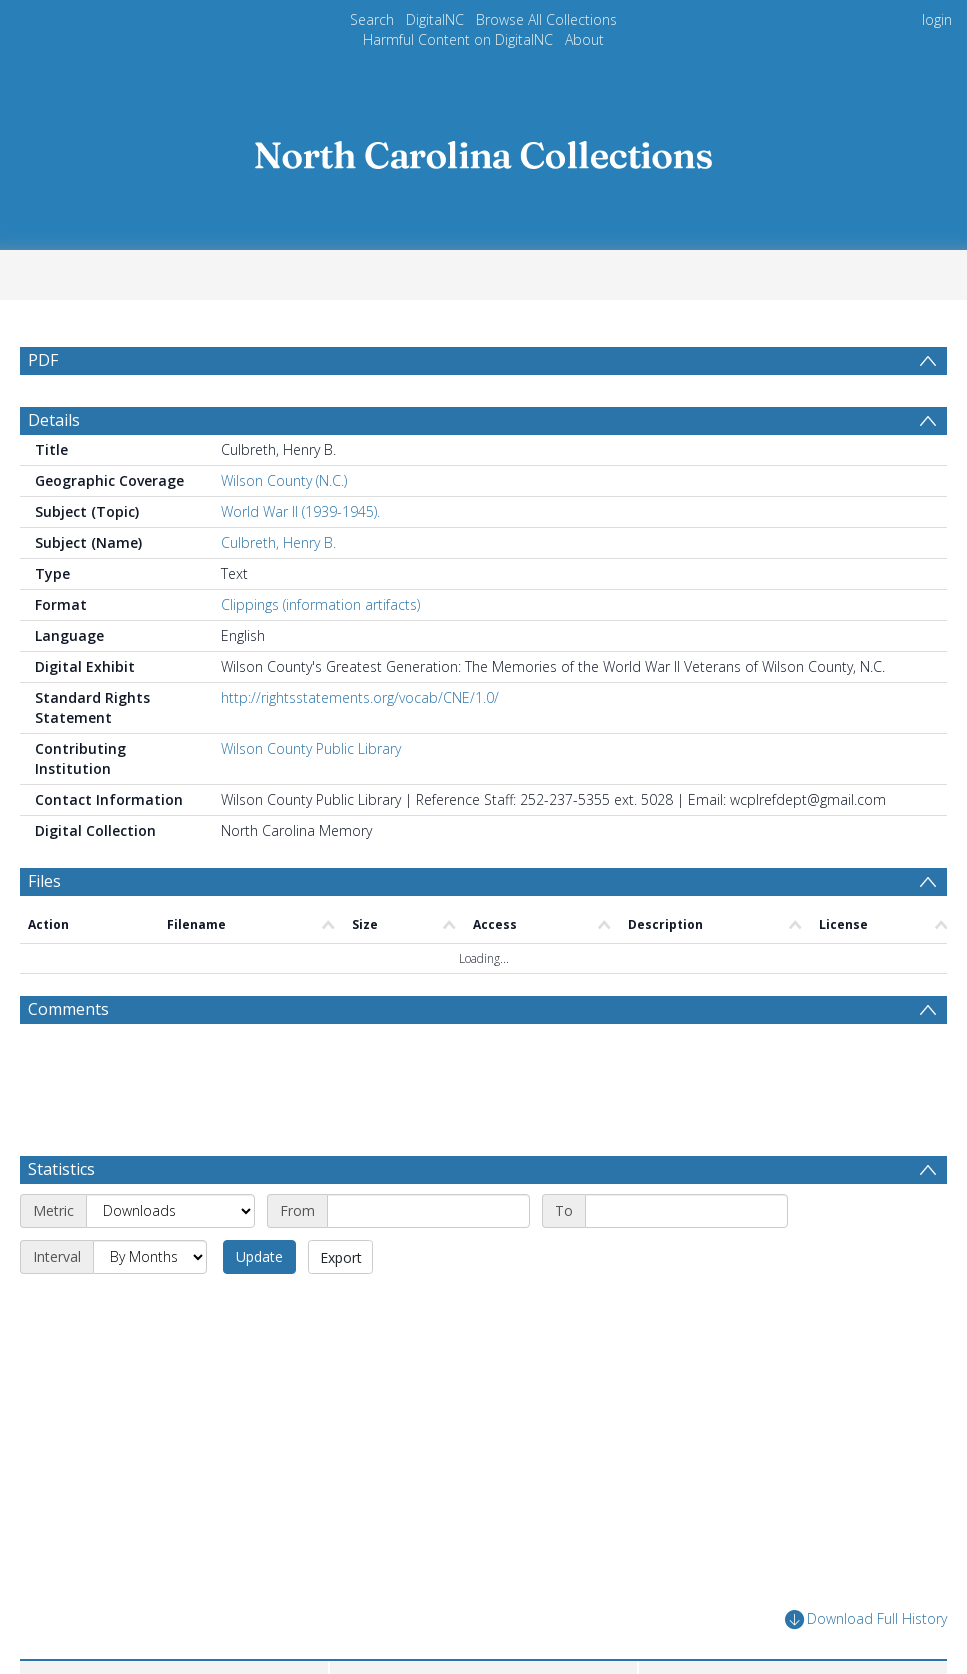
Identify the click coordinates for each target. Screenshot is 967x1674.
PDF (43, 360)
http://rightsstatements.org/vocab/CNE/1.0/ (360, 697)
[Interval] (150, 1257)
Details (54, 420)
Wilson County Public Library (311, 748)
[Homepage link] (484, 149)
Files (44, 881)
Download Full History (866, 1619)
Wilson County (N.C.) (284, 480)
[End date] (686, 1211)
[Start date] (428, 1211)
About (584, 39)
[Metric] (170, 1211)
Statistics (61, 1169)
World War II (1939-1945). (300, 511)
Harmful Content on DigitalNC (458, 39)
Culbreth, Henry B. (278, 542)
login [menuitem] (937, 19)
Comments (68, 1009)
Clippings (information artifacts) (320, 604)
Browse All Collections (546, 19)
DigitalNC (435, 19)
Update (259, 1256)
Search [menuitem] (372, 19)
